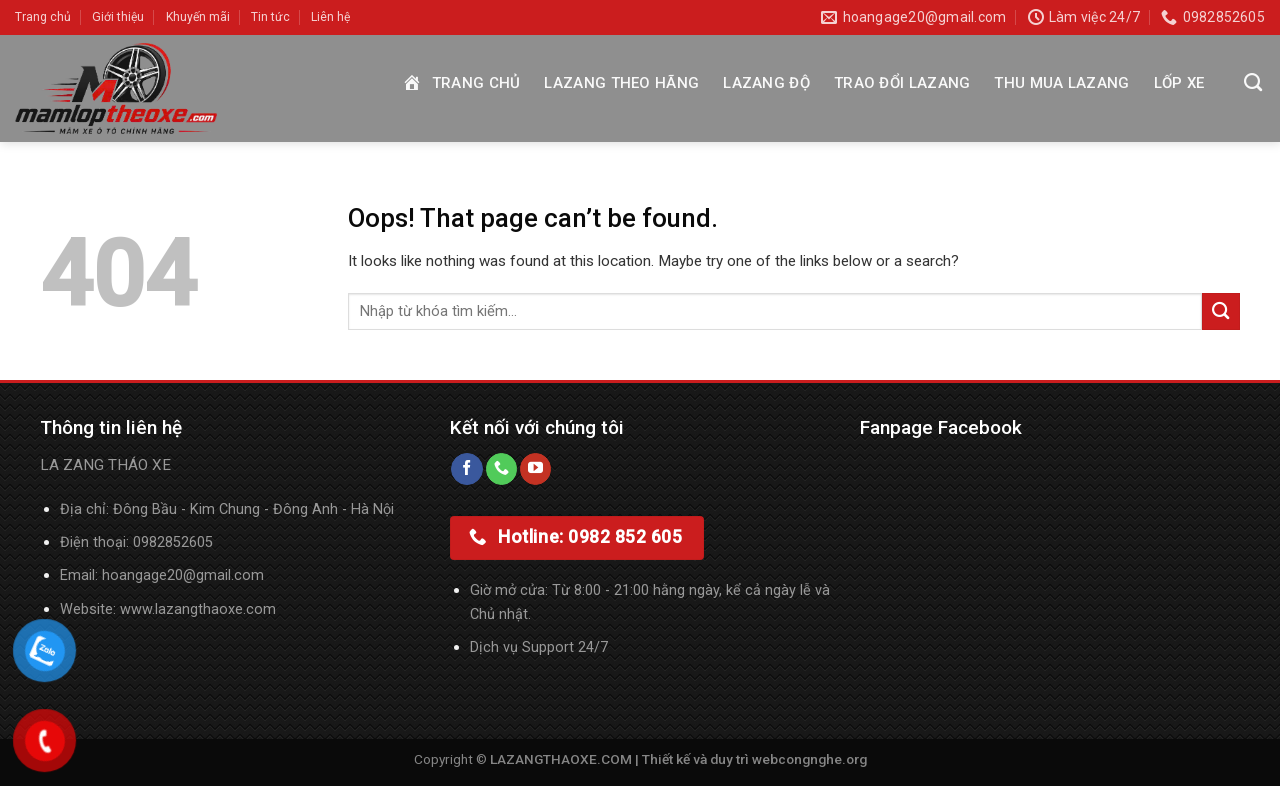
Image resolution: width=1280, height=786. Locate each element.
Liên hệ (330, 17)
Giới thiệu (118, 17)
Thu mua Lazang (1061, 83)
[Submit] (1221, 311)
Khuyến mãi (198, 17)
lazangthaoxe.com (215, 609)
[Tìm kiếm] (1253, 83)
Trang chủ (43, 17)
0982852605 (173, 542)
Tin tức (270, 17)
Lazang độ (766, 83)
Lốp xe (1179, 83)
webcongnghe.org (809, 759)
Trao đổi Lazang (902, 83)
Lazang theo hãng (621, 83)
